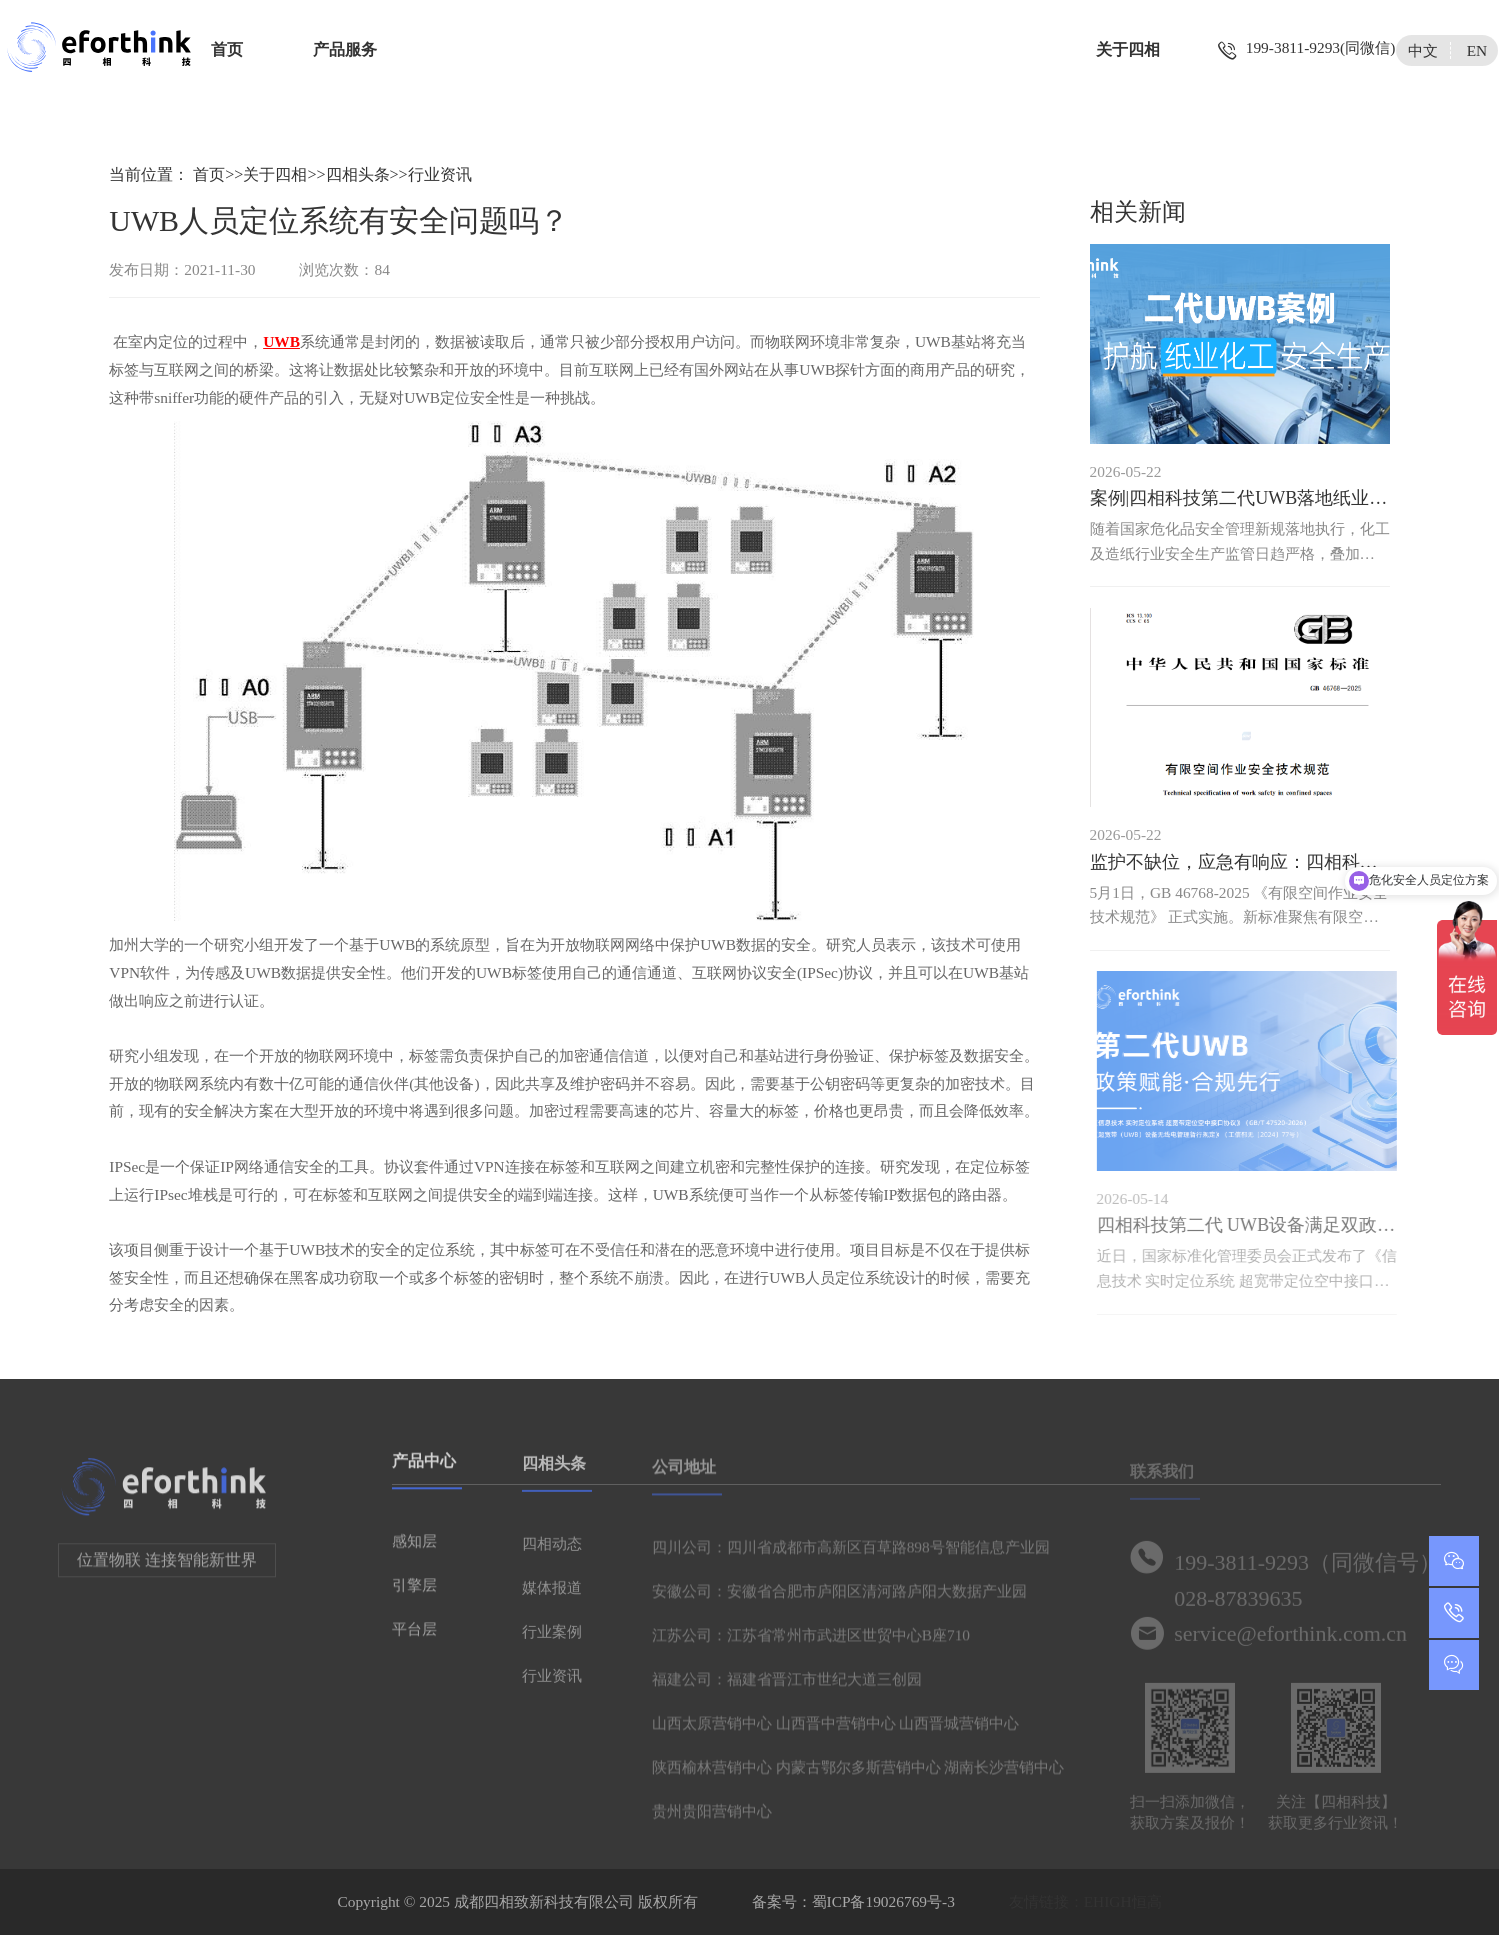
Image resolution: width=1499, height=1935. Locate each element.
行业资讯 (440, 174)
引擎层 (414, 1591)
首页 (227, 49)
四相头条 (358, 174)
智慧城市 (898, 49)
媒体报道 (552, 1595)
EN (1477, 50)
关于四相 (1128, 49)
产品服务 (345, 49)
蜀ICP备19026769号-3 (883, 1901)
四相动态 (552, 1551)
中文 (1423, 50)
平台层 (414, 1635)
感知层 (414, 1547)
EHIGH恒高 (1123, 1901)
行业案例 (552, 1639)
